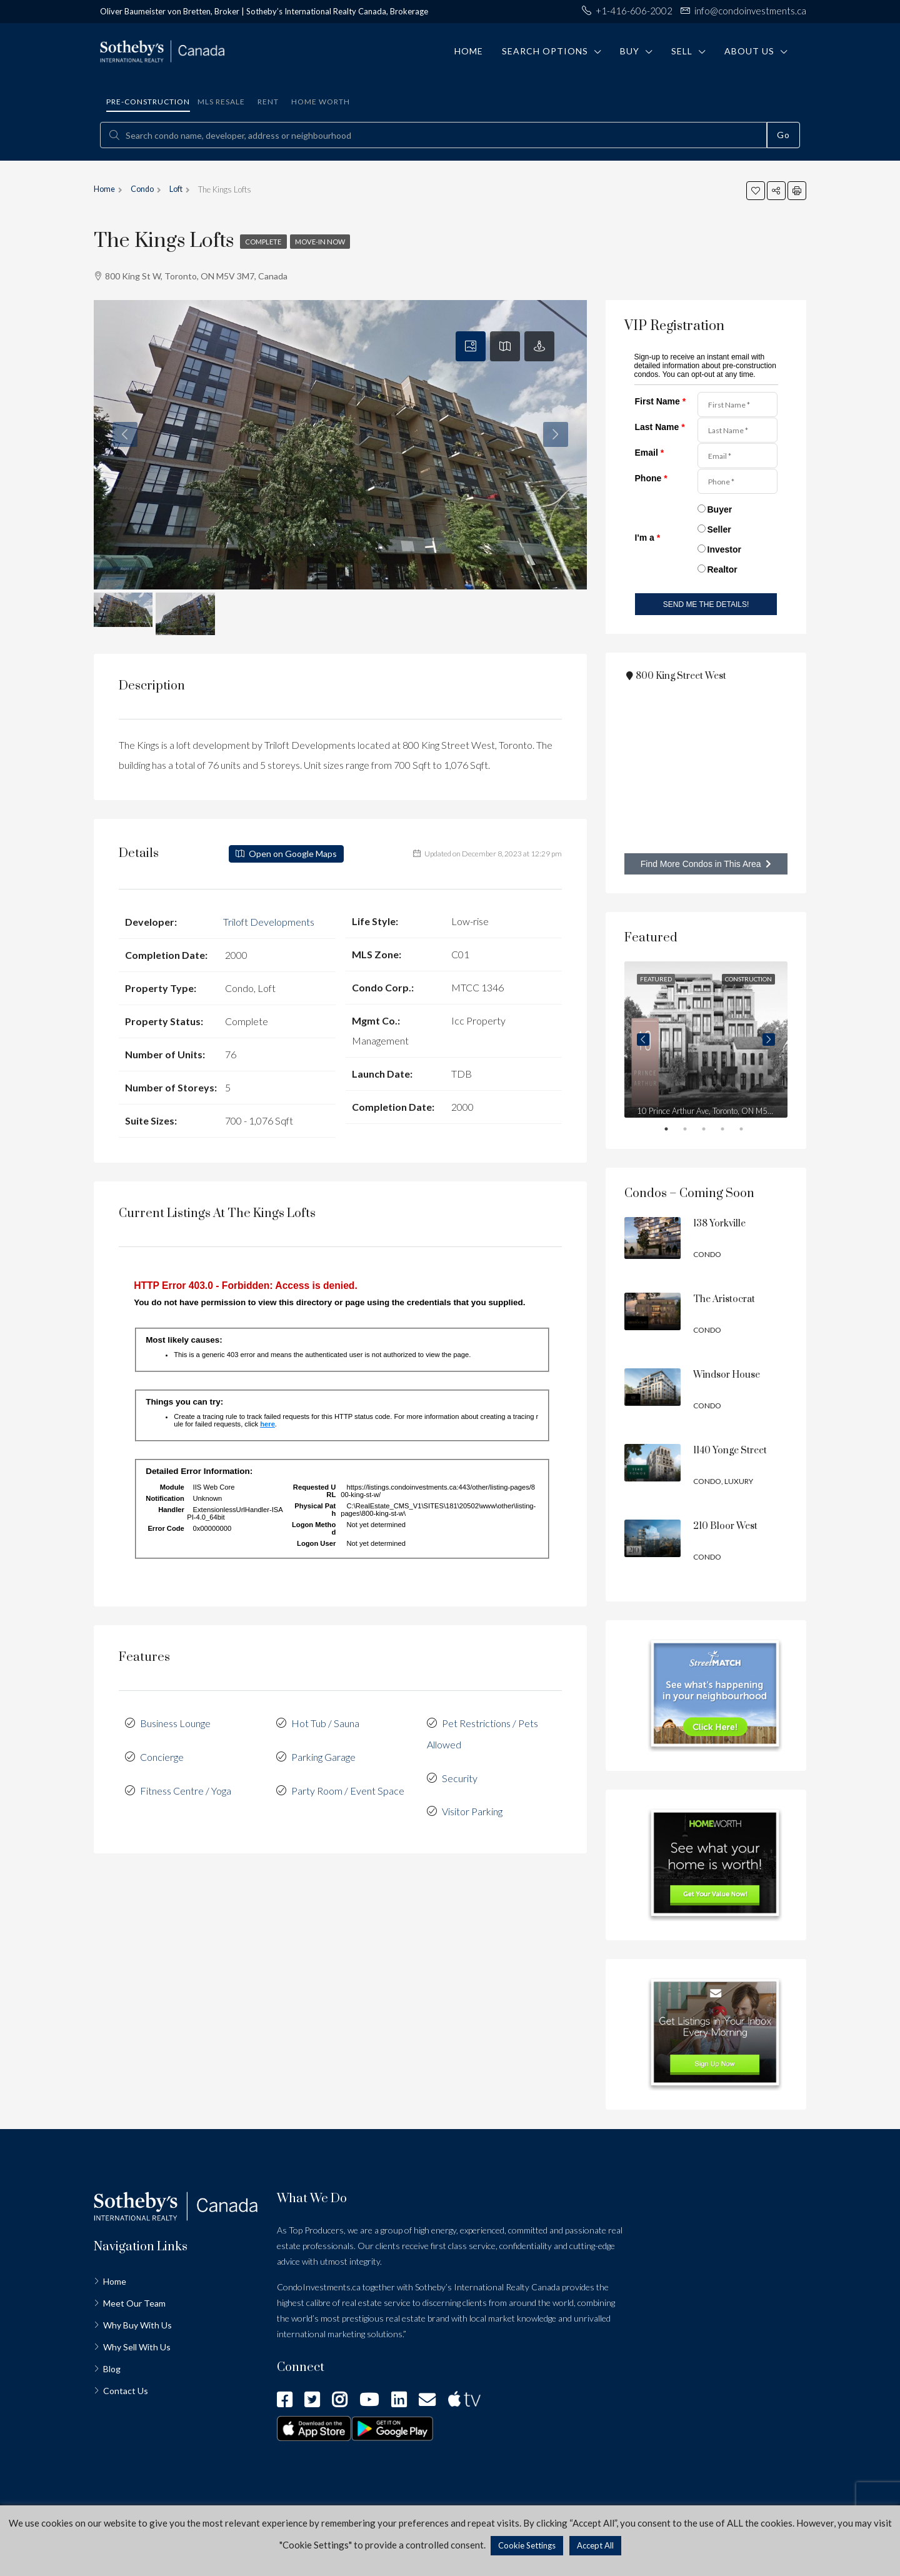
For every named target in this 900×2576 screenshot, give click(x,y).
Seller (719, 529)
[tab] (471, 346)
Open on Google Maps (286, 853)
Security (460, 1774)
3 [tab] (712, 1131)
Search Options (545, 51)
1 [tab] (675, 1131)
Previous (643, 1039)
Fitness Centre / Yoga (185, 1787)
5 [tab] (750, 1131)
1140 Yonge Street (730, 1450)
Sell (681, 51)
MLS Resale (221, 101)
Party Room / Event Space (347, 1787)
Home (468, 51)
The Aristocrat (724, 1299)
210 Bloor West (725, 1526)
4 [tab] (731, 1131)
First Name (660, 401)
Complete (266, 241)
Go (783, 134)
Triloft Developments (268, 921)
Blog (112, 2368)
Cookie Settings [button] (527, 2545)
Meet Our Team (134, 2303)
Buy (629, 51)
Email (649, 453)
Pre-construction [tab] (148, 101)
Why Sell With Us (137, 2347)
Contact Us (125, 2390)
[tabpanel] (706, 1039)
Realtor (723, 569)
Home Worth (320, 101)
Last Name (660, 427)
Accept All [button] (595, 2545)
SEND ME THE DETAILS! (706, 604)
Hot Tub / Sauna (325, 1722)
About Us (749, 51)
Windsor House (726, 1375)
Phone (651, 478)
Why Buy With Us (137, 2325)
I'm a (648, 538)
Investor (724, 549)
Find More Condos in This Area (706, 864)
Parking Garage (323, 1754)
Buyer (720, 509)
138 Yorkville (719, 1224)
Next (768, 1039)
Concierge (162, 1754)
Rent (268, 101)
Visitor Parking (472, 1807)
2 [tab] (694, 1131)
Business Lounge (175, 1722)
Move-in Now (327, 241)
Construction (748, 979)
